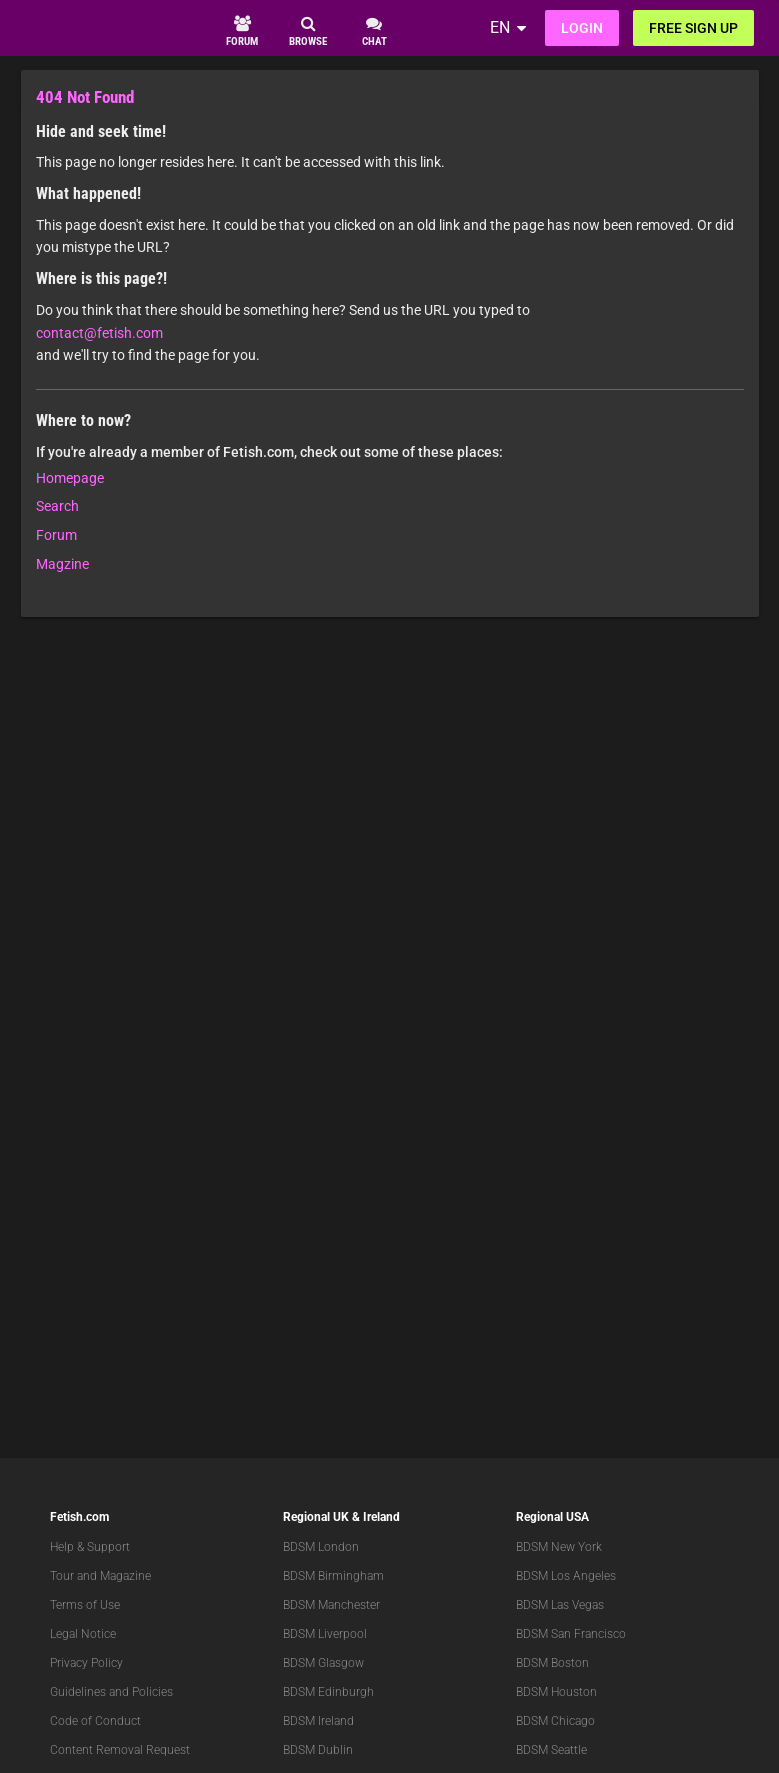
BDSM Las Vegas (560, 1605)
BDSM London (321, 1547)
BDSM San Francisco (571, 1634)
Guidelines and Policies (111, 1692)
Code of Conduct (95, 1721)
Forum (56, 535)
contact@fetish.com (99, 333)
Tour (62, 1576)
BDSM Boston (552, 1663)
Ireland (381, 1517)
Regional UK (316, 1517)
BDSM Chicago (555, 1721)
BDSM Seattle (551, 1750)
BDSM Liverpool (325, 1634)
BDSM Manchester (331, 1605)
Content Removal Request (120, 1750)
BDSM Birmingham (333, 1576)
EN (500, 27)
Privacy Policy (86, 1663)
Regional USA (552, 1517)
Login (582, 28)
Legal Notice (83, 1634)
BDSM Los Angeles (566, 1576)
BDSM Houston (556, 1692)
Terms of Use (85, 1605)
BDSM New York (559, 1547)
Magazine (125, 1576)
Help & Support (90, 1547)
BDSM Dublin (318, 1750)
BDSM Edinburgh (328, 1692)
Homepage (70, 478)
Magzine (62, 564)
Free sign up (693, 28)
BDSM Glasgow (323, 1663)
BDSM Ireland (318, 1721)
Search (57, 506)
